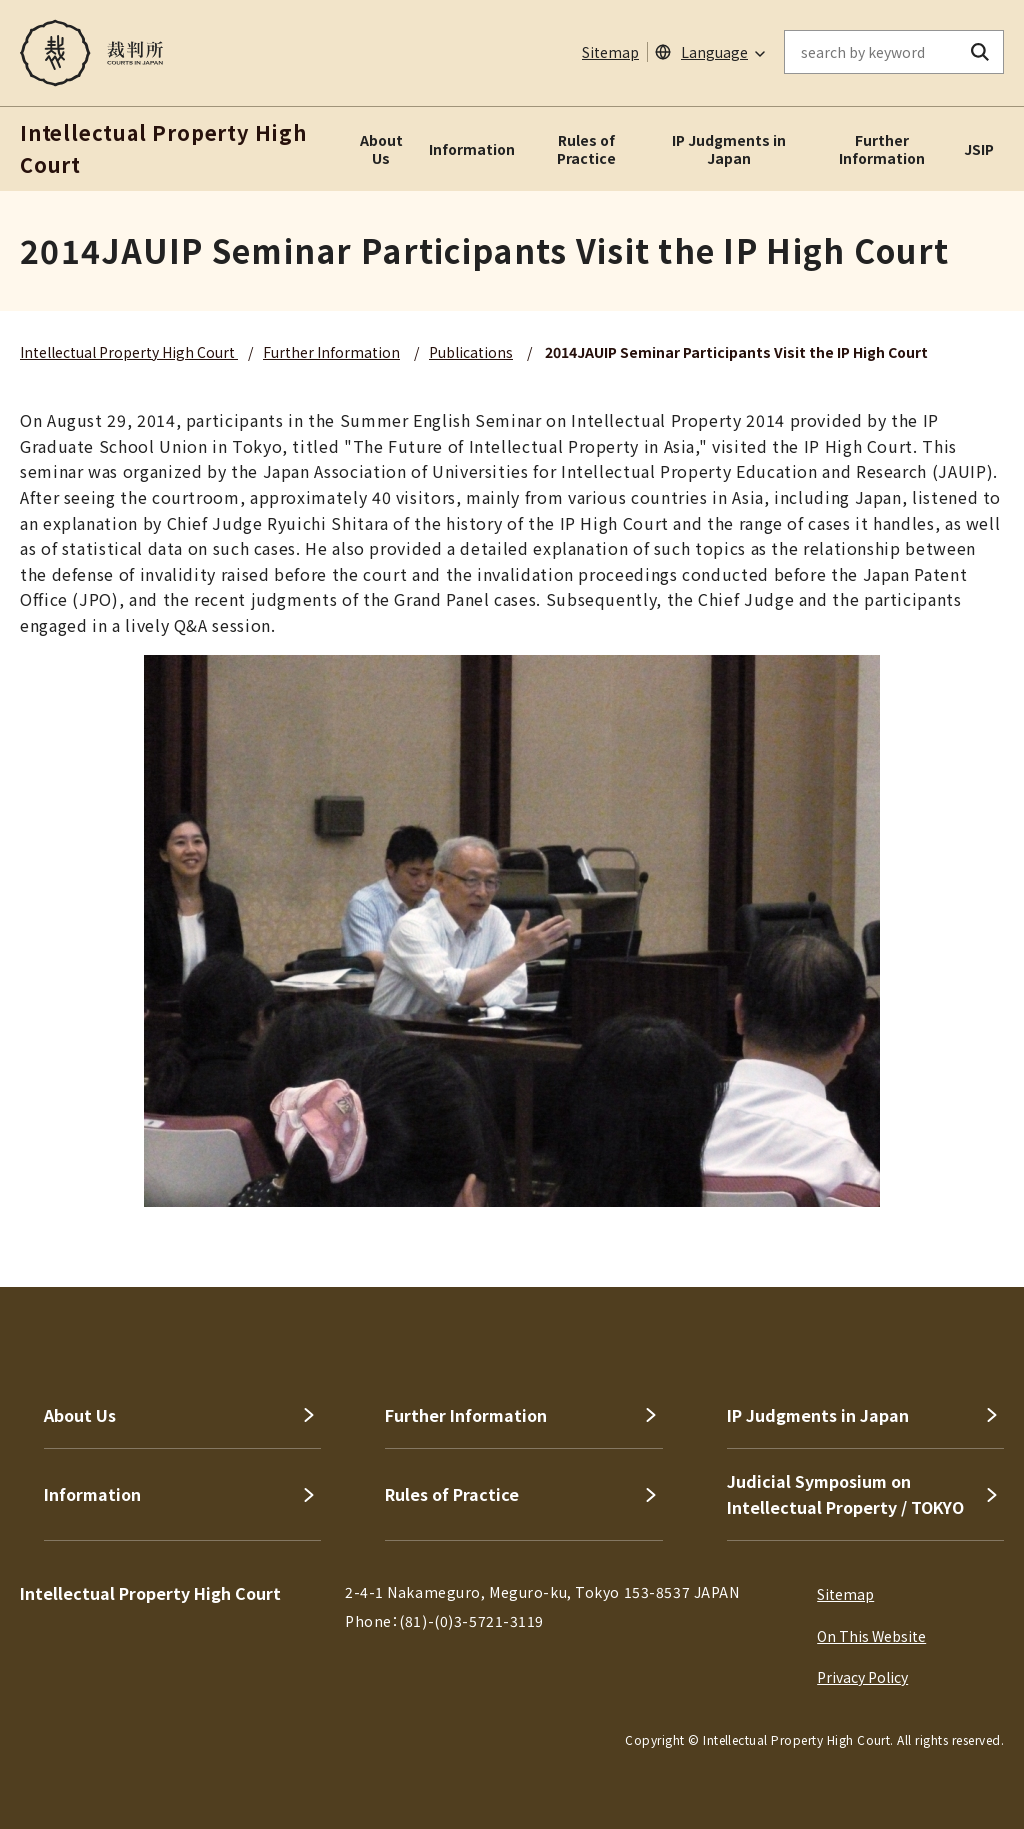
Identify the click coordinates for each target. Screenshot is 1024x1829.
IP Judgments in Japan (729, 149)
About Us (381, 149)
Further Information (882, 149)
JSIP (979, 149)
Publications (471, 352)
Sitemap (610, 52)
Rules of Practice (586, 149)
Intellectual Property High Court (129, 352)
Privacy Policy (862, 1677)
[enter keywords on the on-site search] (871, 52)
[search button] (980, 52)
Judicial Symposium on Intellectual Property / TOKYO (845, 1494)
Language (714, 52)
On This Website (871, 1636)
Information (472, 149)
